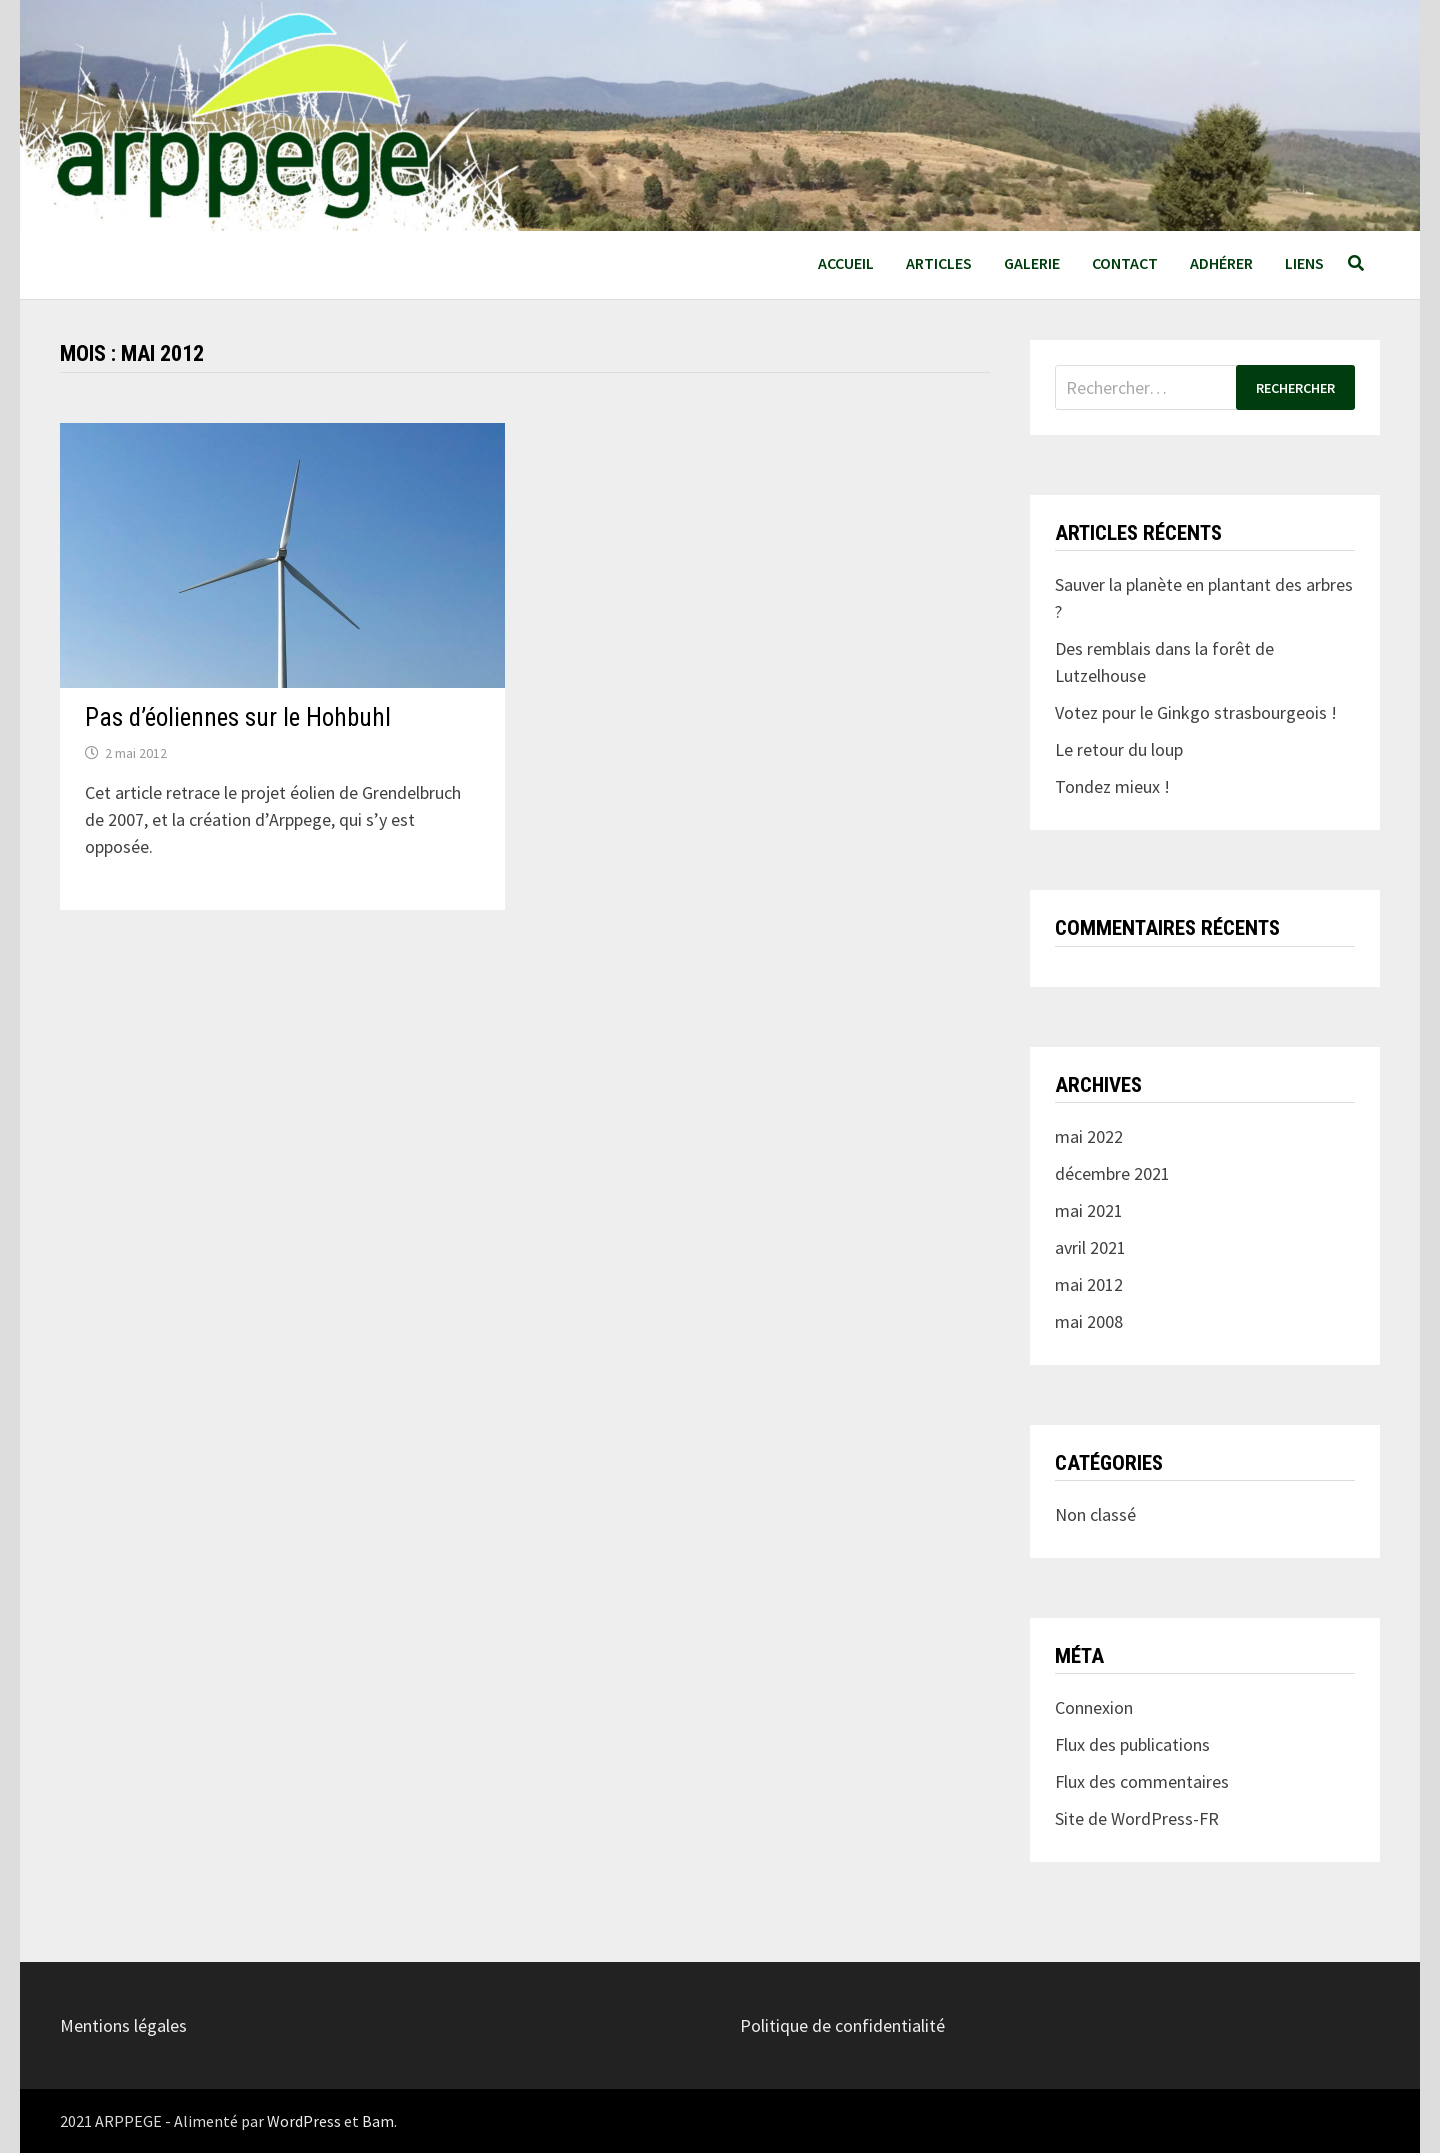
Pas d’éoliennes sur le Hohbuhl (238, 717)
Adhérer (1221, 263)
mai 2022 (1089, 1136)
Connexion (1094, 1707)
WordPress (304, 2121)
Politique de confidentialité (842, 2025)
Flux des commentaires (1142, 1781)
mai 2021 (1089, 1210)
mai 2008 (1089, 1321)
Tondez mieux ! (1112, 786)
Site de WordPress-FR (1137, 1818)
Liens (1304, 263)
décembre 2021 (1112, 1173)
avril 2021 (1090, 1247)
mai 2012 (1089, 1284)
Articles (939, 263)
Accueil (846, 263)
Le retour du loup (1119, 749)
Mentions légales (123, 2025)
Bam (378, 2121)
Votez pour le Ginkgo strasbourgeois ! (1196, 712)
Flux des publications (1132, 1744)
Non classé (1095, 1514)
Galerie (1032, 263)
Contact (1125, 263)
